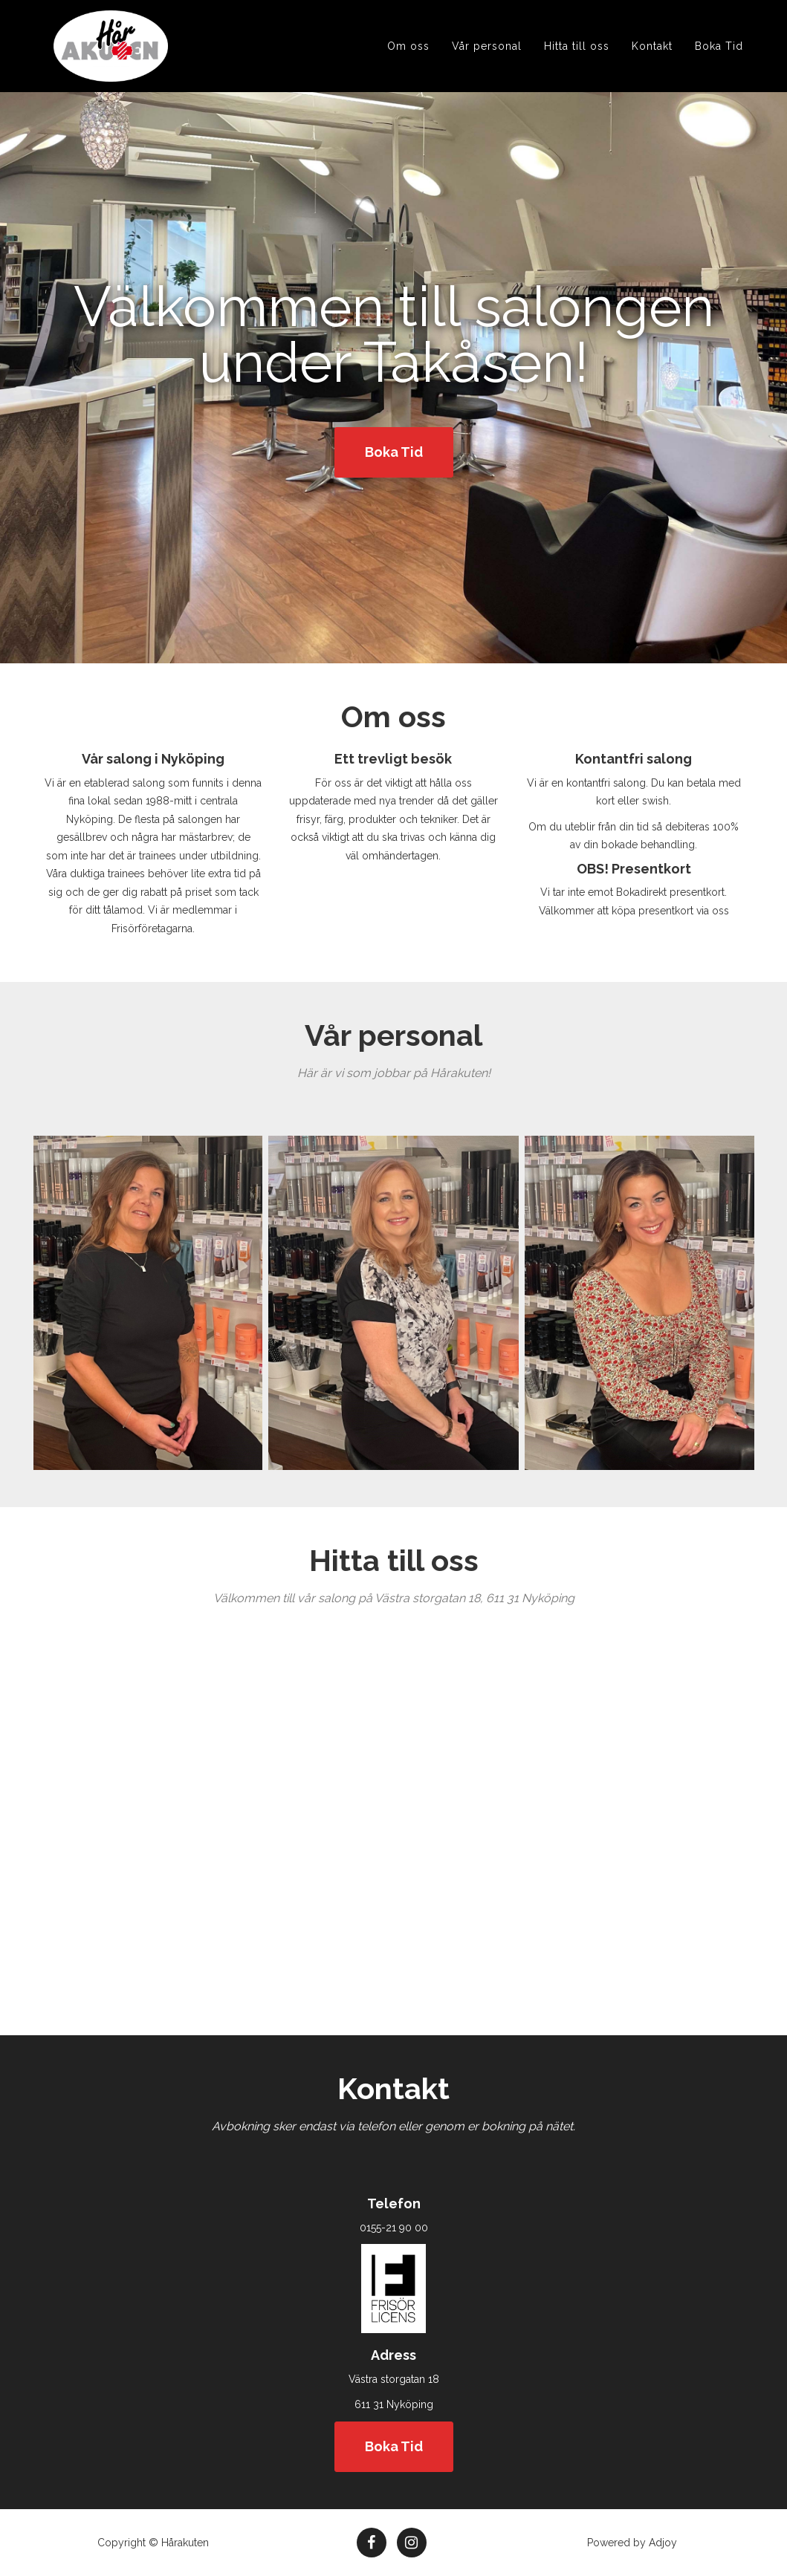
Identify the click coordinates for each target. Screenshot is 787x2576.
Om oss (408, 64)
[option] (136, 1303)
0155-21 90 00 (394, 2228)
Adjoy (663, 2543)
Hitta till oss (576, 64)
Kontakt (652, 64)
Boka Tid (719, 64)
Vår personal (487, 64)
